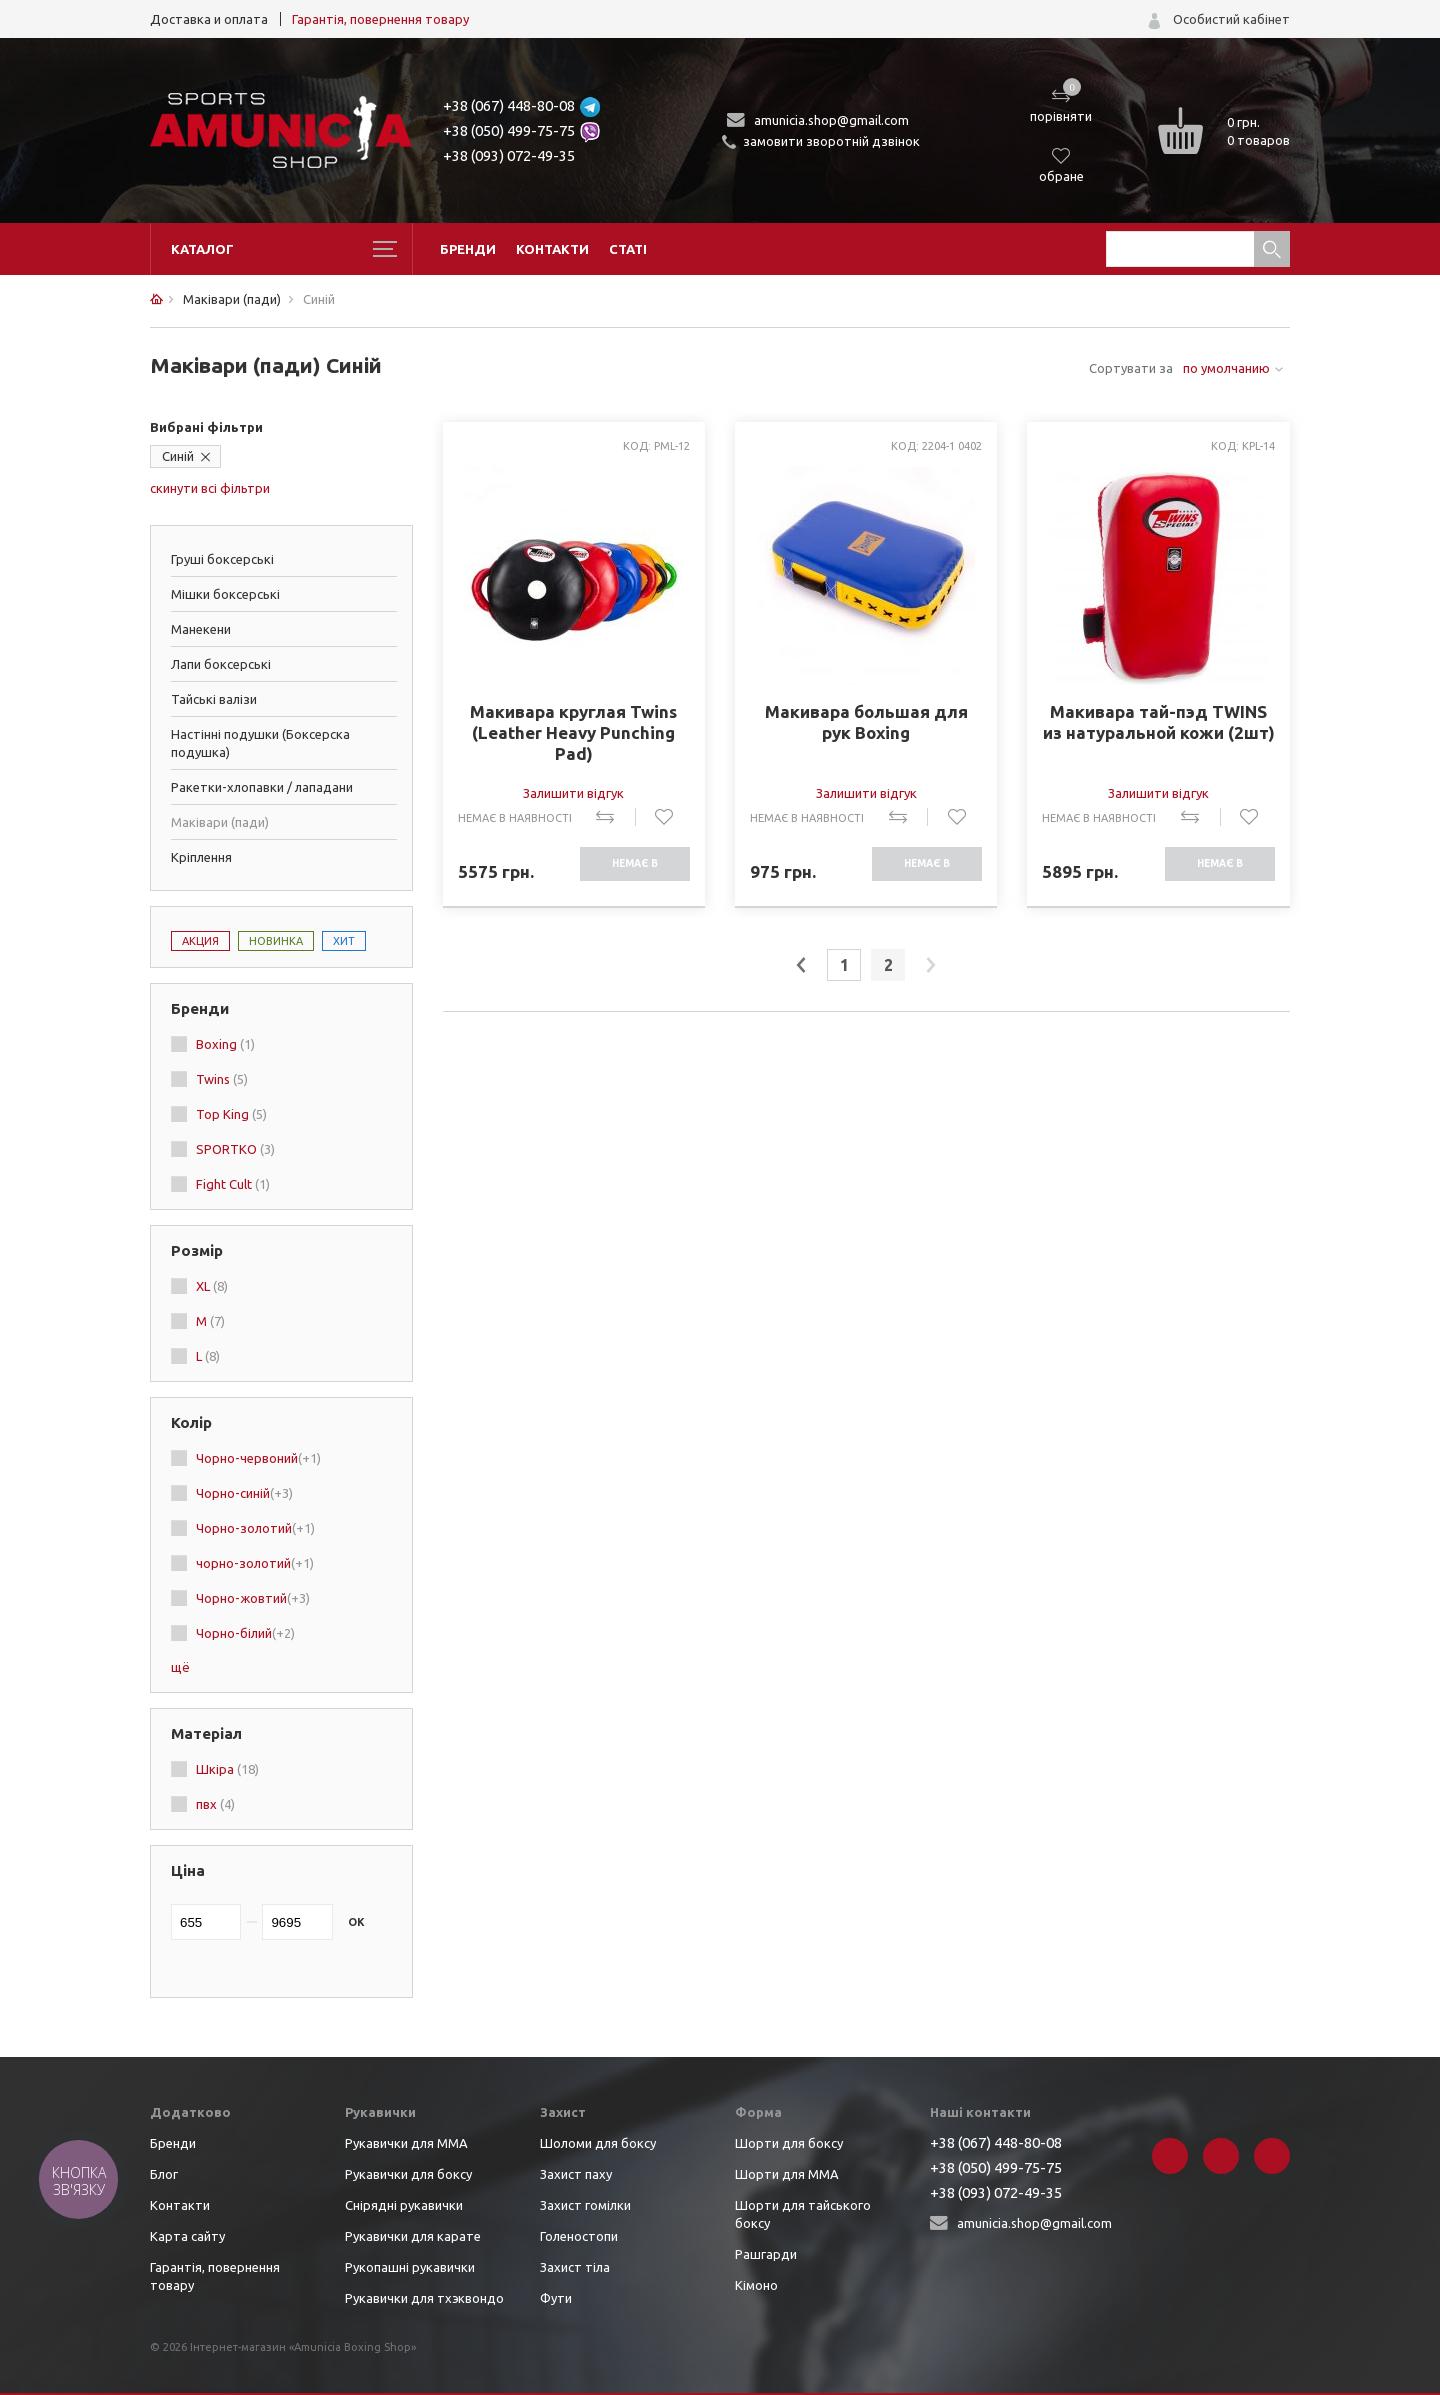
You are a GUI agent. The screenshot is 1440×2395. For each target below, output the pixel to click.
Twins (222, 1079)
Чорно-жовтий (253, 1598)
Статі (628, 249)
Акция (200, 941)
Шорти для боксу (789, 2143)
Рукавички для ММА (406, 2143)
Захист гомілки (585, 2205)
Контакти (552, 249)
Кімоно (756, 2285)
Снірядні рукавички (404, 2205)
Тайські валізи (214, 699)
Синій (178, 456)
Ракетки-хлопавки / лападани (262, 787)
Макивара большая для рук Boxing (866, 722)
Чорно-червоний (258, 1458)
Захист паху (576, 2174)
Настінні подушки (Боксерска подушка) (260, 743)
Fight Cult (233, 1184)
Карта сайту (187, 2236)
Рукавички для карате (413, 2236)
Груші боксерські (222, 559)
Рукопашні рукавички (410, 2267)
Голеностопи (579, 2236)
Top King (231, 1114)
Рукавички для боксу (408, 2174)
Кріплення (201, 857)
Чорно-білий (245, 1633)
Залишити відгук (573, 793)
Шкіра (227, 1769)
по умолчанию (1226, 368)
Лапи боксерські (221, 664)
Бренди (468, 249)
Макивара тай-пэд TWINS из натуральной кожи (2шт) (1159, 722)
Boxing (225, 1044)
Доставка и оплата (209, 19)
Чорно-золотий (255, 1528)
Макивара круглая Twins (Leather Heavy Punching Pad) (573, 732)
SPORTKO (235, 1149)
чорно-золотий (255, 1563)
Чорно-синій (244, 1493)
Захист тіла (575, 2267)
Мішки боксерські (225, 594)
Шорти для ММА (787, 2174)
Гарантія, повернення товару (380, 19)
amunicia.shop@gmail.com (831, 120)
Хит (344, 941)
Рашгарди (766, 2254)
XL (212, 1286)
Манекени (201, 629)
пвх (215, 1804)
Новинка (276, 941)
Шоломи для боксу (598, 2143)
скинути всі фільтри (210, 488)
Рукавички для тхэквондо (424, 2298)
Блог (164, 2174)
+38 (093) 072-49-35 (509, 155)
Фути (556, 2298)
